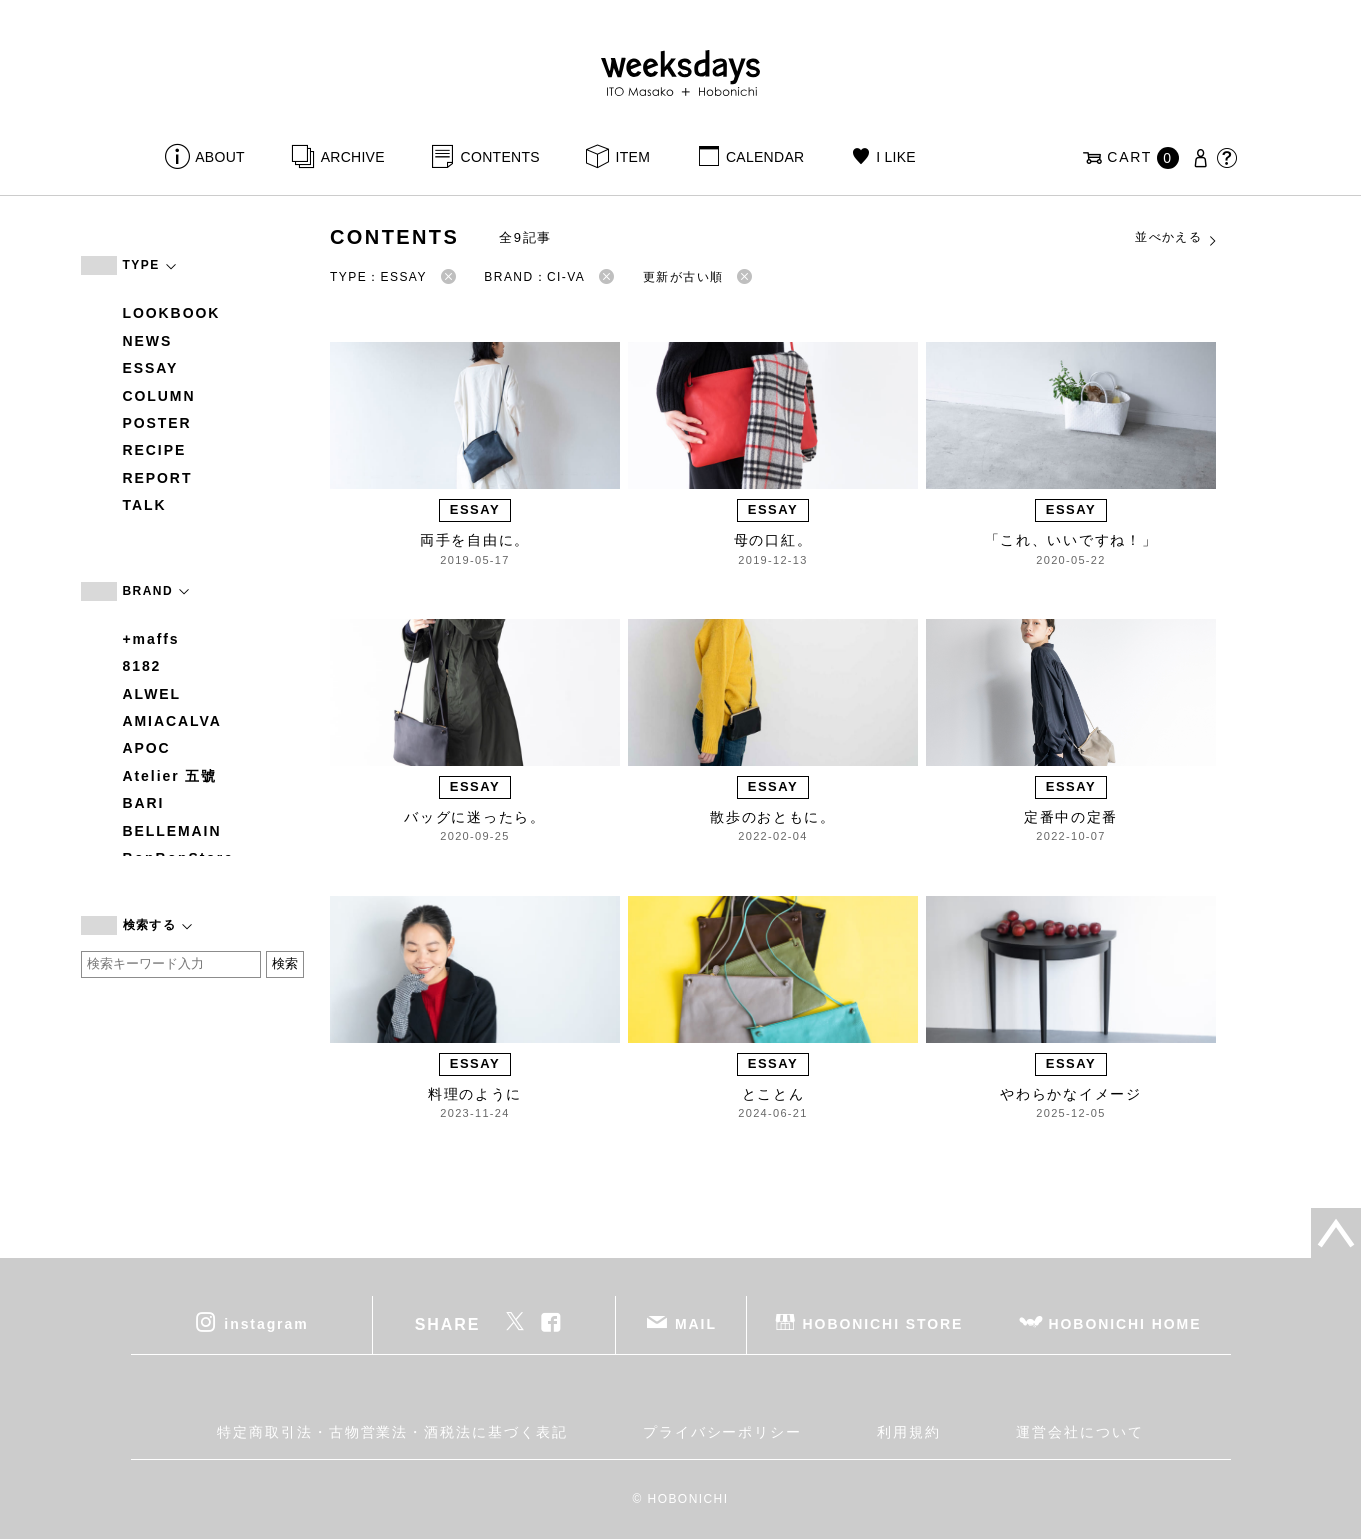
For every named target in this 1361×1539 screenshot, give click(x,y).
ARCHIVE (353, 157)
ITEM (633, 157)
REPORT (158, 478)
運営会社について (1079, 1432)
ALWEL (152, 694)
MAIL (696, 1324)
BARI (144, 803)
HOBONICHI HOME (1125, 1324)
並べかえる (1177, 238)
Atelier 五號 (170, 776)
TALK (145, 505)
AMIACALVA (172, 721)
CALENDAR (765, 157)
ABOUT (220, 157)
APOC (147, 748)
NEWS (148, 341)
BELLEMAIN (172, 831)
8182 (142, 666)
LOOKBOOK (172, 313)
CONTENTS (500, 157)
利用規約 (909, 1432)
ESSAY (151, 368)
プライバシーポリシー (722, 1432)
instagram (266, 1324)
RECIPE (155, 450)
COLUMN (159, 396)
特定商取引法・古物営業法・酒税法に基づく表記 (392, 1432)
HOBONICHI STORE (883, 1324)
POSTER (157, 423)
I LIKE (896, 157)
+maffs (151, 639)
